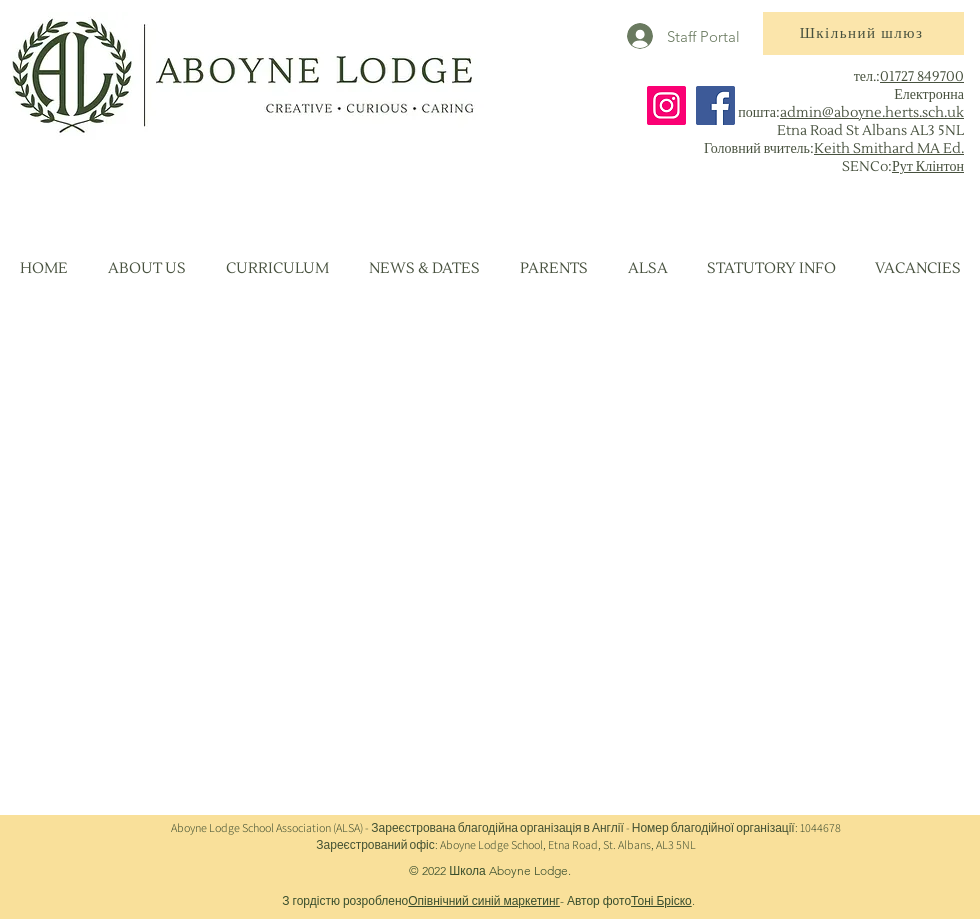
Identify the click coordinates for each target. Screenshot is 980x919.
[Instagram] (666, 105)
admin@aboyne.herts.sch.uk (872, 113)
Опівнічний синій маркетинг (484, 900)
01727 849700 (922, 77)
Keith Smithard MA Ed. (889, 149)
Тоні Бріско (661, 900)
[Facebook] (715, 105)
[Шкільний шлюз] (863, 33)
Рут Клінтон (928, 167)
